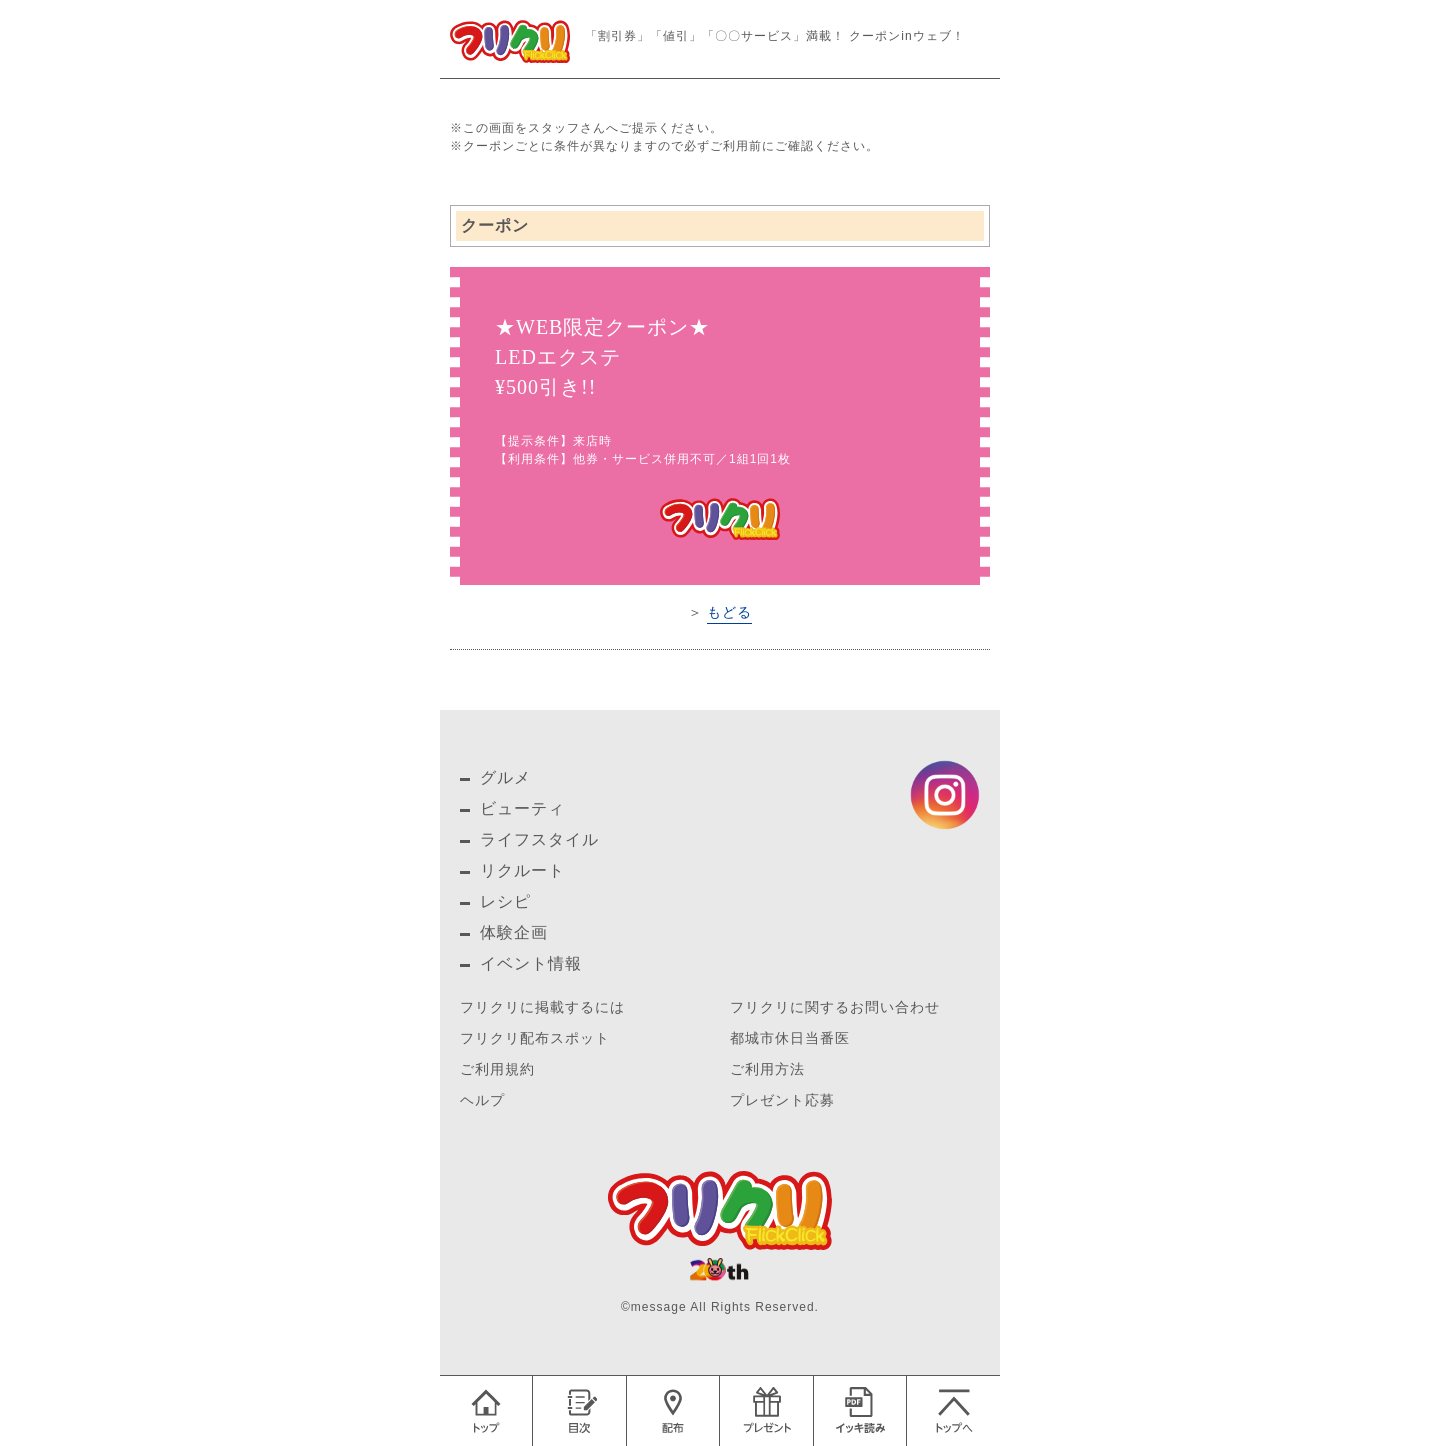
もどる (729, 612)
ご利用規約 (497, 1069)
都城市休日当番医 (790, 1038)
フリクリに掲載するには (542, 1007)
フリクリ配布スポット (535, 1038)
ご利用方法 (767, 1069)
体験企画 (514, 932)
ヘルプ (482, 1100)
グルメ (505, 777)
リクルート (522, 870)
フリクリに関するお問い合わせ (835, 1007)
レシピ (505, 901)
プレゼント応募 (782, 1100)
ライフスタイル (539, 839)
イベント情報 (531, 963)
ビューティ (522, 808)
